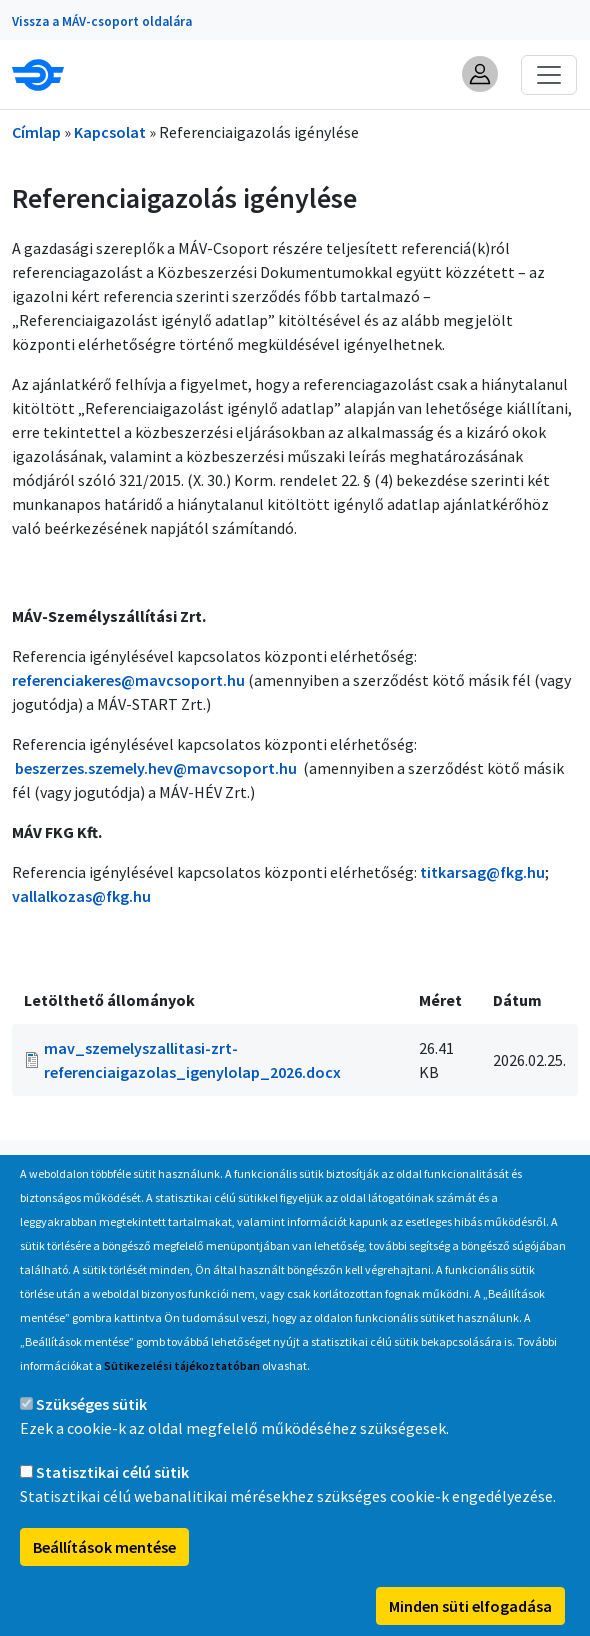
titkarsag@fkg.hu (482, 872)
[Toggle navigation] (549, 75)
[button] (480, 74)
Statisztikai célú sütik (112, 1506)
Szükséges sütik (91, 1438)
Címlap (36, 132)
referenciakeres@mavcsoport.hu (128, 680)
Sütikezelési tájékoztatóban (182, 1399)
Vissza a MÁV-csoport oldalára (102, 21)
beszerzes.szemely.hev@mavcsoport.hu (156, 768)
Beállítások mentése (104, 1581)
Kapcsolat (110, 132)
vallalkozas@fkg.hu (81, 896)
